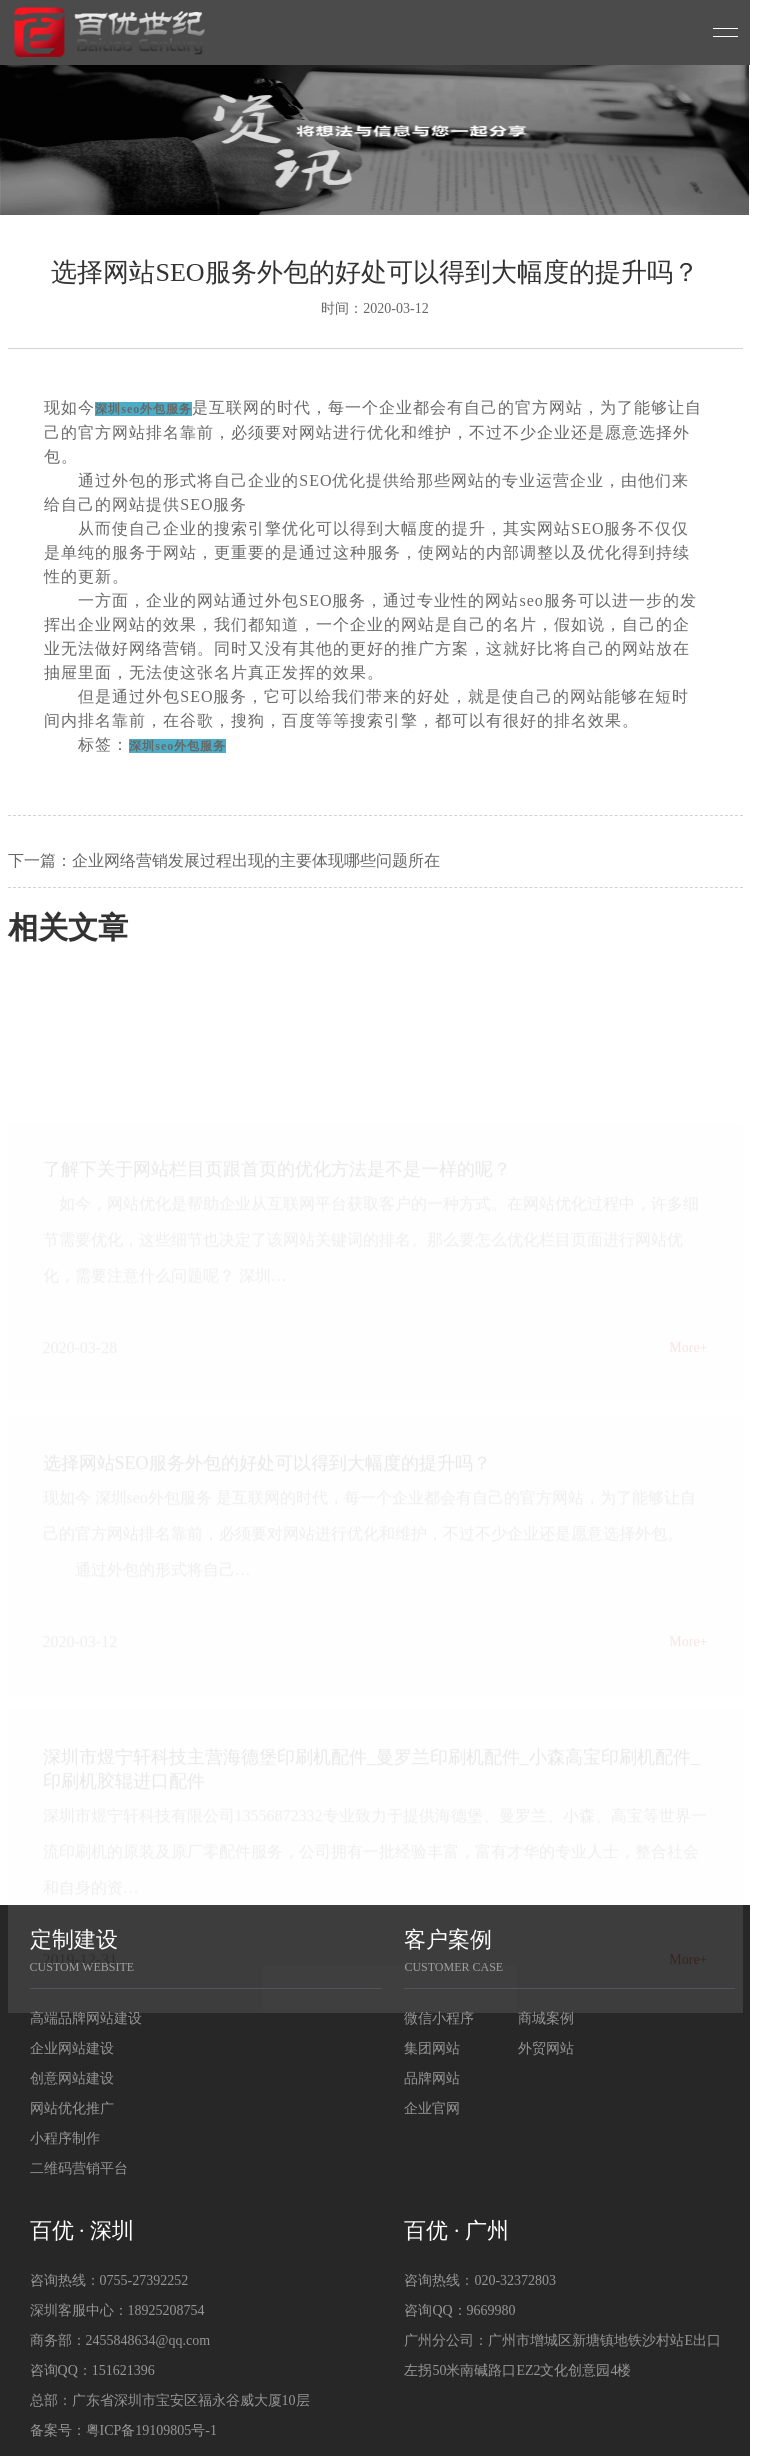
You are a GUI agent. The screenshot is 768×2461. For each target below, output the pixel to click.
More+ (688, 1359)
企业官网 (432, 2108)
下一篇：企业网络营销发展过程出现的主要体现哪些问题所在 (224, 860)
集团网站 (432, 2048)
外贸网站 (546, 2048)
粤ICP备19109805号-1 (151, 2430)
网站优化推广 (72, 2108)
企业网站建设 (72, 2048)
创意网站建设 (72, 2078)
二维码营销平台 (79, 2168)
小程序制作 (65, 2138)
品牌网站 (432, 2078)
